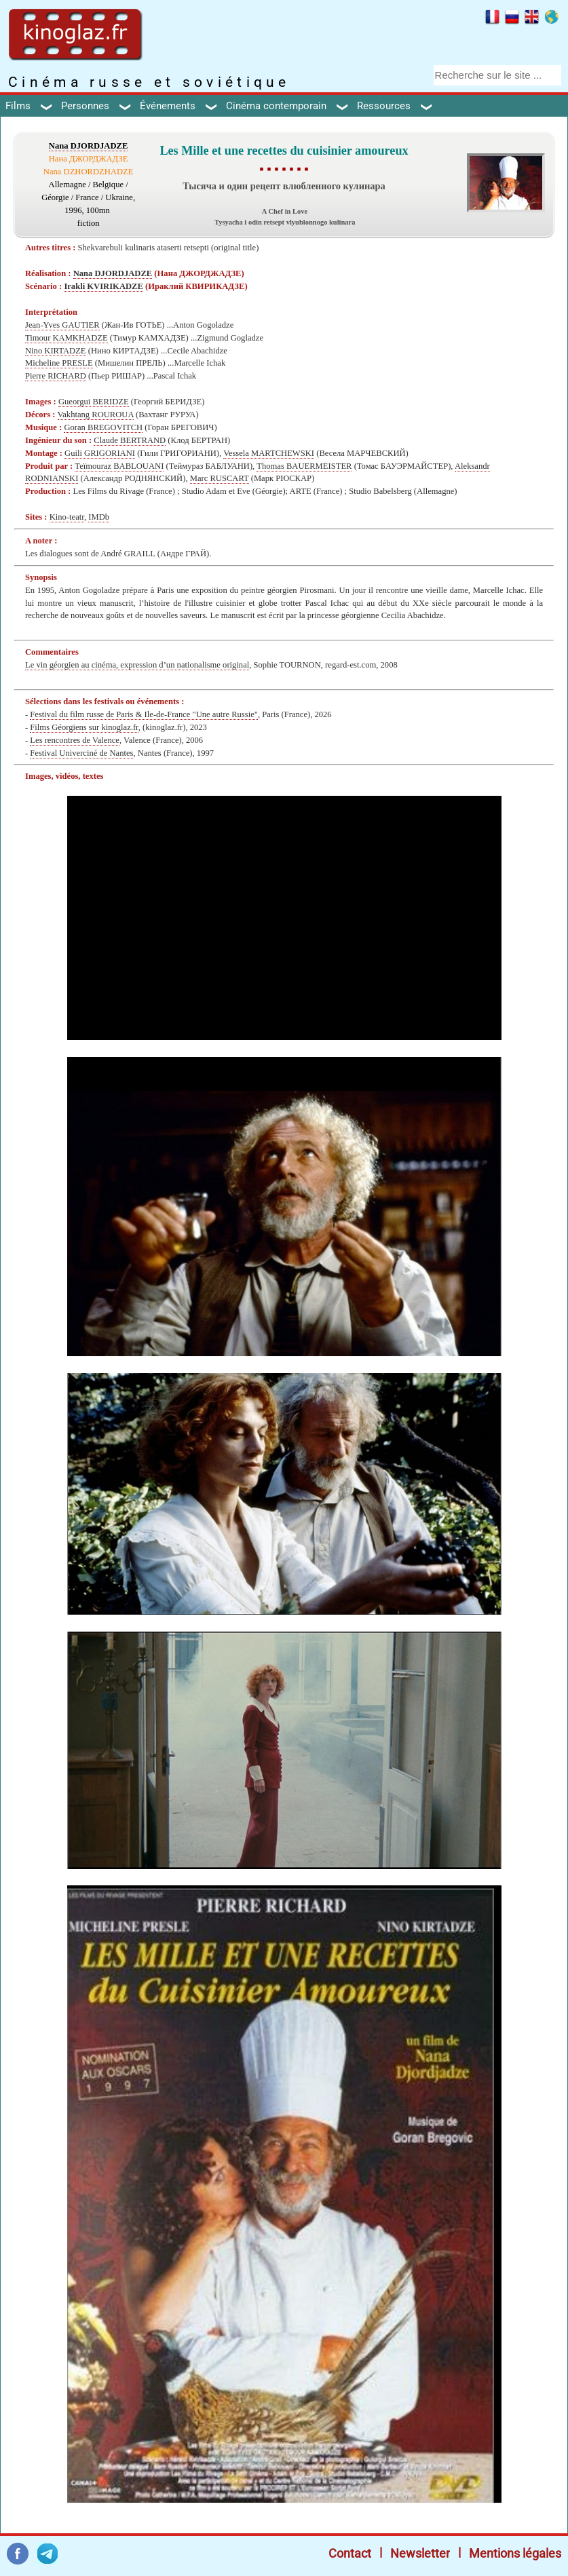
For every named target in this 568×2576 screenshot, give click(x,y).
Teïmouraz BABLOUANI (119, 466)
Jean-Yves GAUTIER (62, 325)
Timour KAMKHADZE (66, 338)
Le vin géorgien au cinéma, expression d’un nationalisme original (137, 665)
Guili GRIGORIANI (99, 453)
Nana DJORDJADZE (88, 146)
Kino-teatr (67, 517)
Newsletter (420, 2553)
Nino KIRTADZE (55, 350)
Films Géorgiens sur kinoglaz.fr (84, 727)
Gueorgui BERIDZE (93, 401)
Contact (349, 2553)
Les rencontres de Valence (74, 740)
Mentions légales (515, 2553)
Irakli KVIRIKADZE (103, 286)
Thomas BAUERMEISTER (304, 466)
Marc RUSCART (219, 478)
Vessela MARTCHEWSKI (268, 453)
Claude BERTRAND (130, 440)
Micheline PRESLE (59, 363)
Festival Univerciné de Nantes (81, 753)
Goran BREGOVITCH (103, 427)
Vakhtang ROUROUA (96, 414)
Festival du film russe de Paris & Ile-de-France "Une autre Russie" (144, 714)
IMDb (98, 517)
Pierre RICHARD (55, 376)
